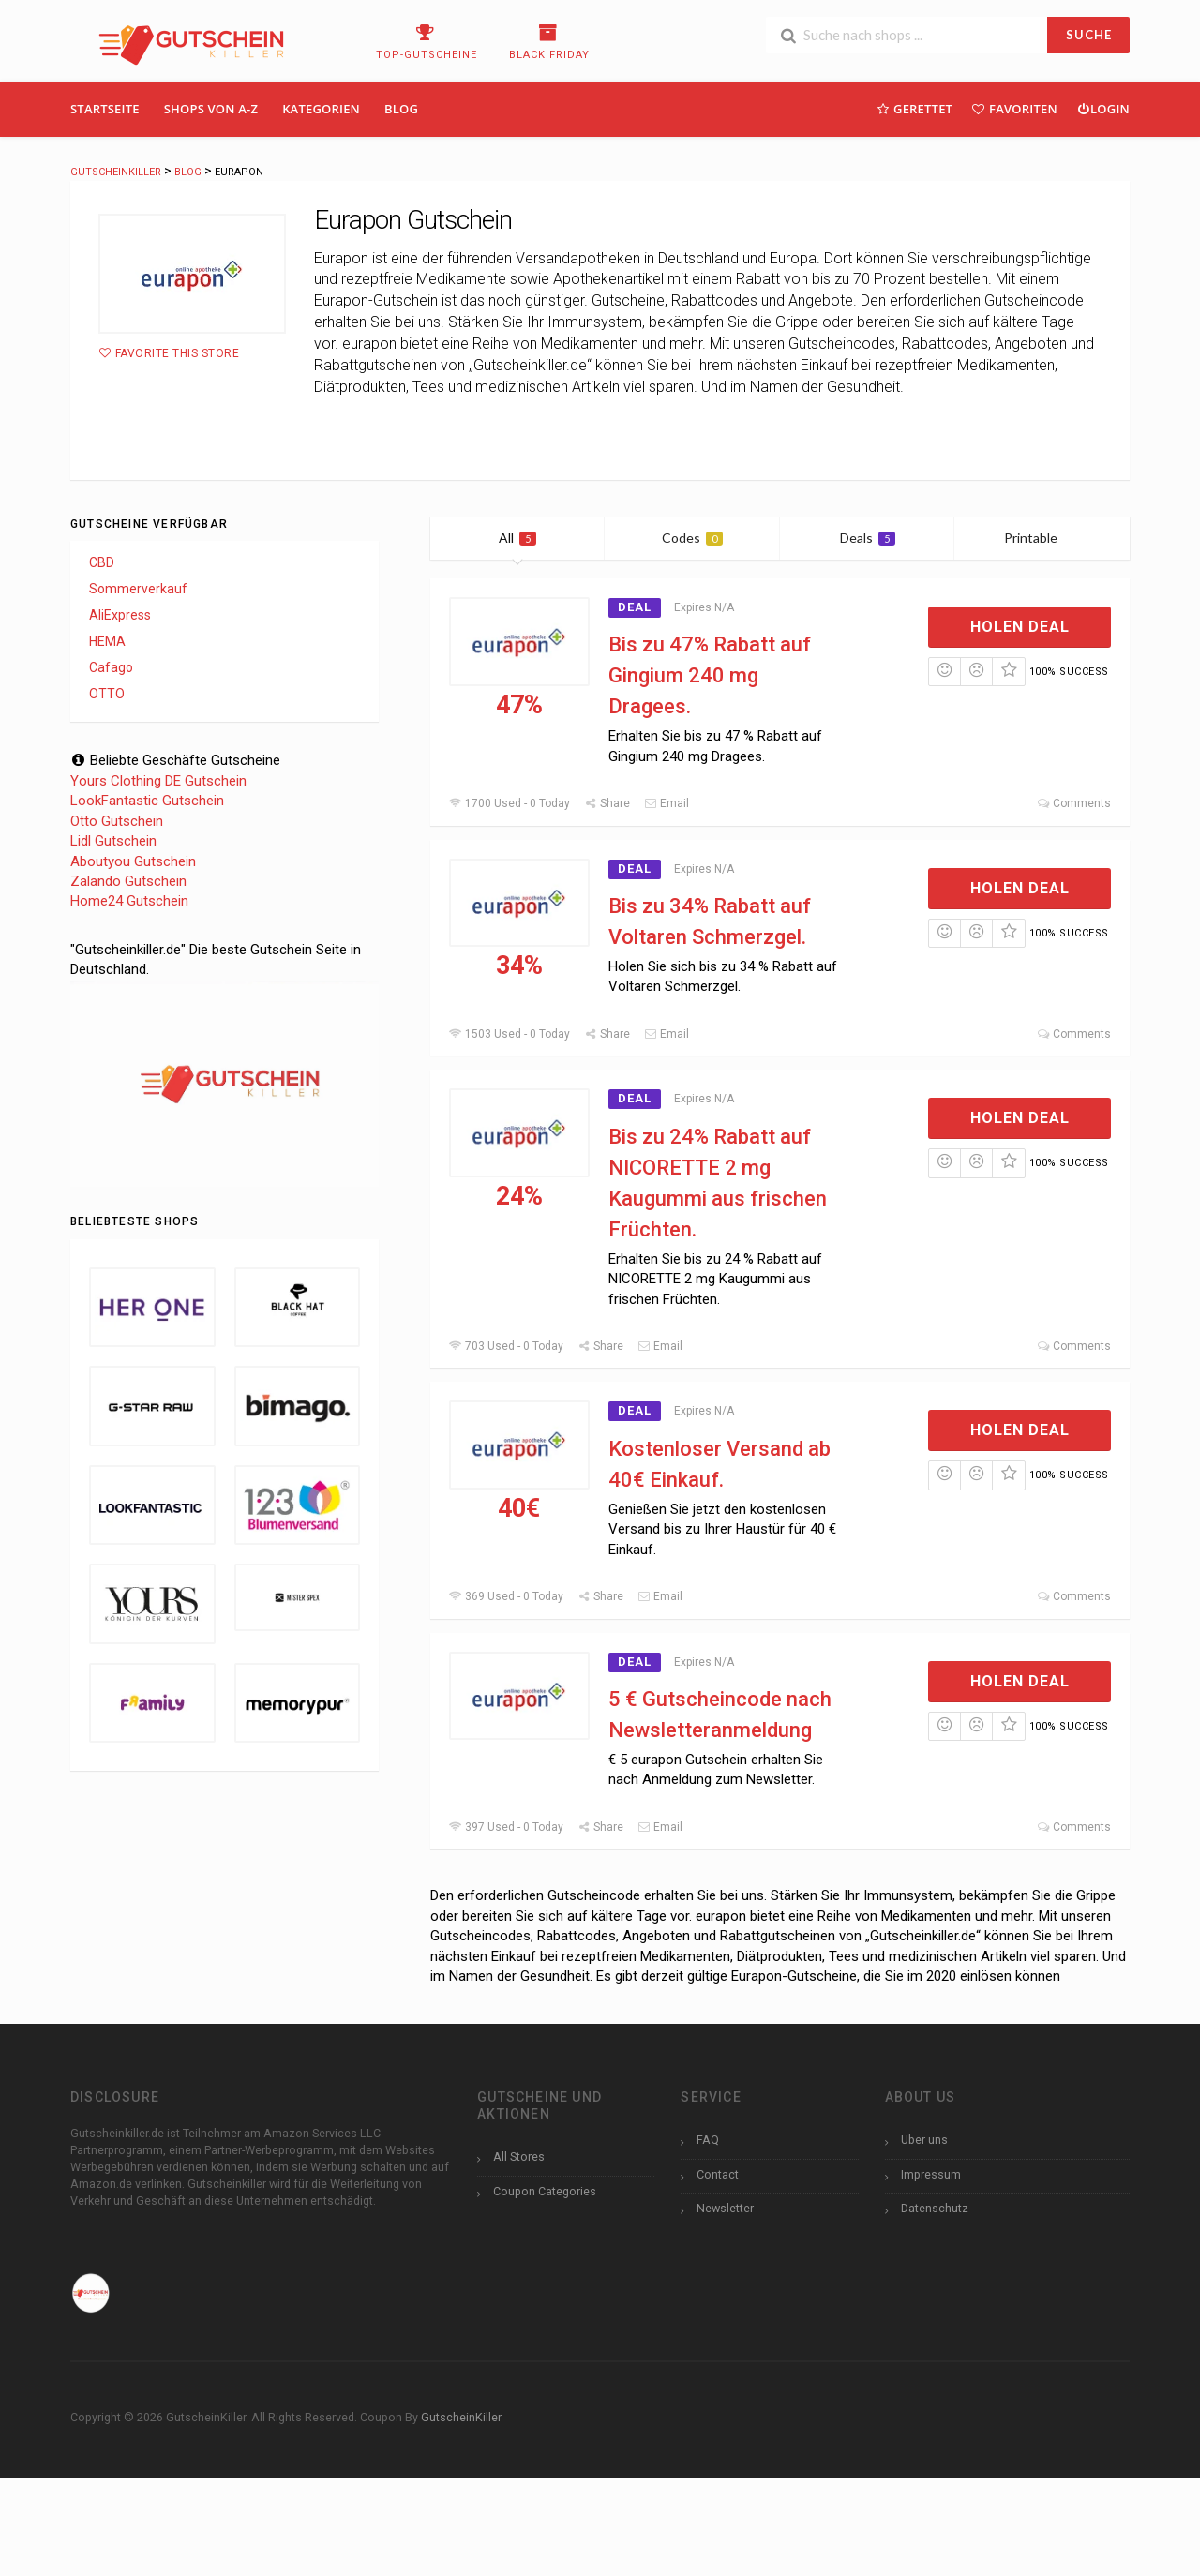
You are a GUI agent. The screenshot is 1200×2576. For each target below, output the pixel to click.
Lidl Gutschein (113, 840)
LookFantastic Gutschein (147, 800)
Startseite (105, 108)
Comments (1074, 803)
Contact (718, 2174)
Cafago (111, 667)
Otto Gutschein (116, 821)
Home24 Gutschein (129, 900)
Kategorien (321, 108)
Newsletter (725, 2208)
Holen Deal (1020, 627)
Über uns (924, 2140)
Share (607, 803)
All (517, 538)
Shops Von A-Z (211, 108)
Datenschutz (934, 2208)
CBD (101, 562)
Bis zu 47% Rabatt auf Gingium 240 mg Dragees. (709, 675)
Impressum (931, 2174)
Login (1103, 108)
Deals (867, 538)
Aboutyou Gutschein (133, 861)
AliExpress (120, 614)
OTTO (107, 693)
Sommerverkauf (138, 588)
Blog (401, 108)
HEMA (107, 641)
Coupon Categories (544, 2191)
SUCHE (1089, 34)
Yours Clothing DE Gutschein (158, 780)
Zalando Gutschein (128, 881)
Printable (1042, 538)
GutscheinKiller (461, 2417)
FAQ (708, 2140)
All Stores (519, 2156)
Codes (692, 538)
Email (666, 803)
